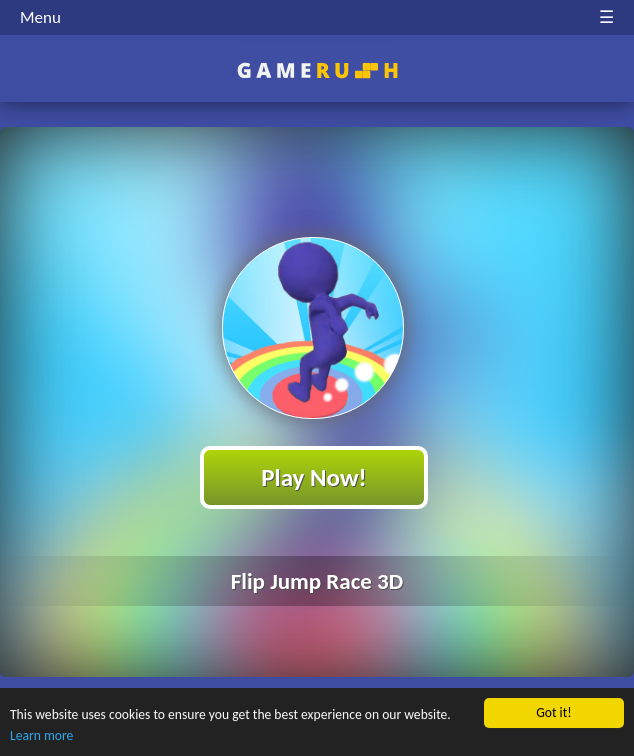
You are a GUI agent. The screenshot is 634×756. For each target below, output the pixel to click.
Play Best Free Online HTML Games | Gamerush (317, 70)
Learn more (41, 736)
